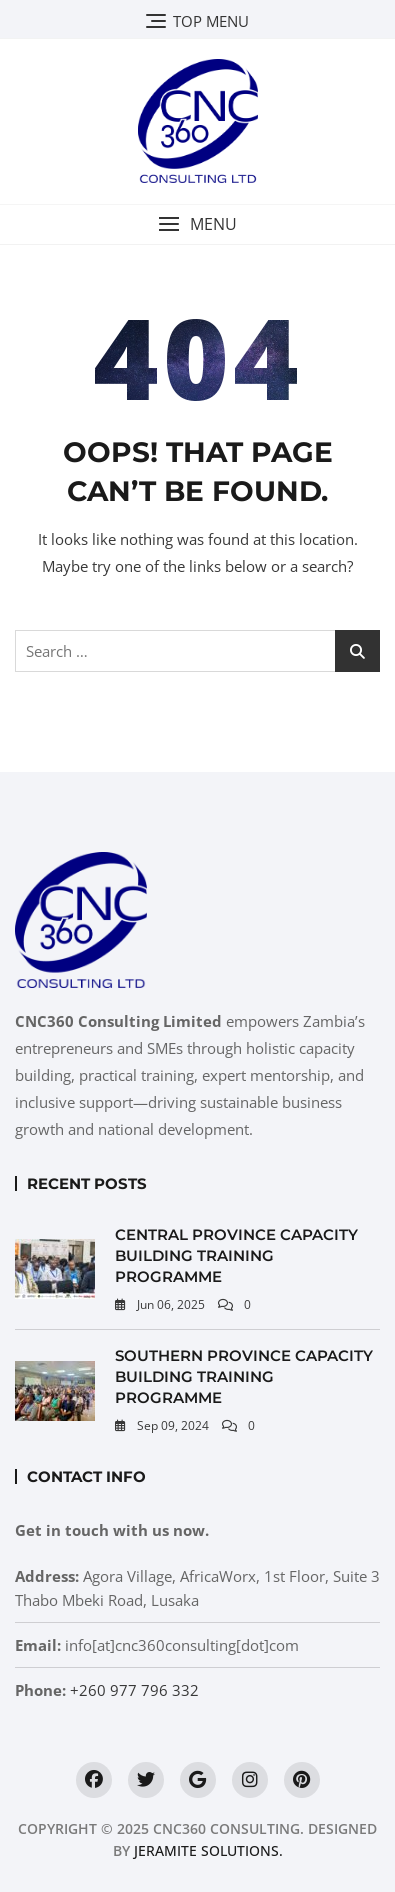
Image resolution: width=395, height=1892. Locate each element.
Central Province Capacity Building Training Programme (236, 1255)
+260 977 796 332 (134, 1690)
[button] (197, 224)
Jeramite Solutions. (208, 1850)
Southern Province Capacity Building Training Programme (244, 1376)
